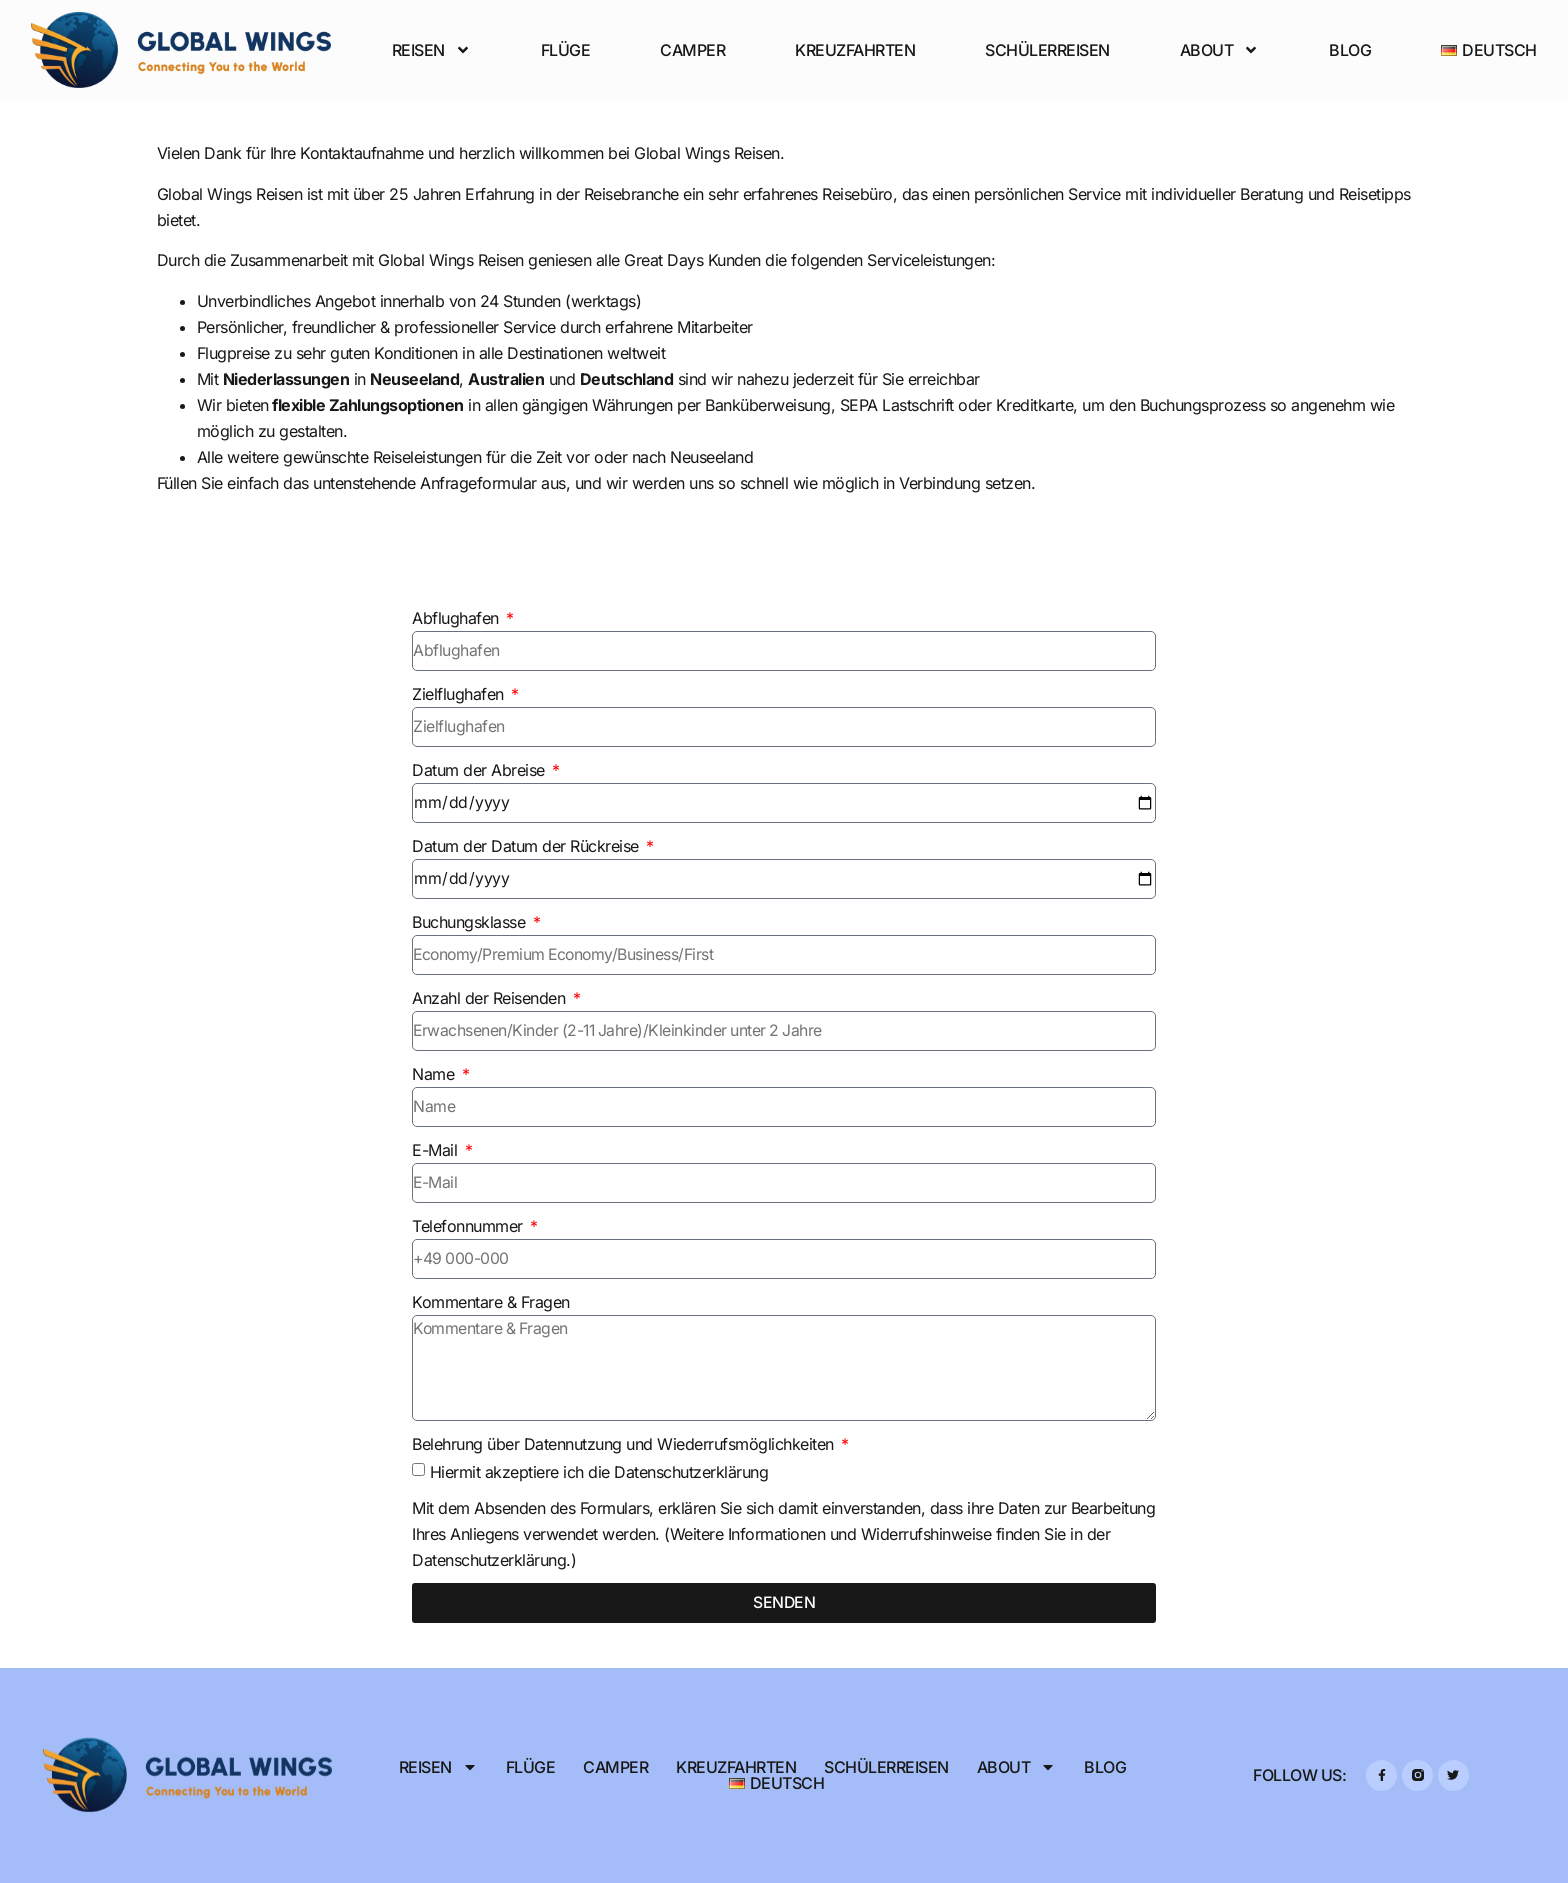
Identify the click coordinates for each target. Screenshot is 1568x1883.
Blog (1350, 50)
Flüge (566, 50)
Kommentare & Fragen (491, 1302)
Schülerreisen (1047, 50)
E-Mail (437, 1150)
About (1220, 50)
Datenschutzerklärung (489, 1560)
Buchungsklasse (471, 922)
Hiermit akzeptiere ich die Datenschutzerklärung (599, 1472)
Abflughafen (457, 618)
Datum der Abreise (480, 770)
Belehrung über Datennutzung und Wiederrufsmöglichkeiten (625, 1444)
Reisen (431, 50)
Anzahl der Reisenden (491, 998)
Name (435, 1074)
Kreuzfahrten (855, 50)
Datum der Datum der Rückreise (527, 846)
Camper (692, 50)
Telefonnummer (469, 1226)
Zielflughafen (460, 694)
